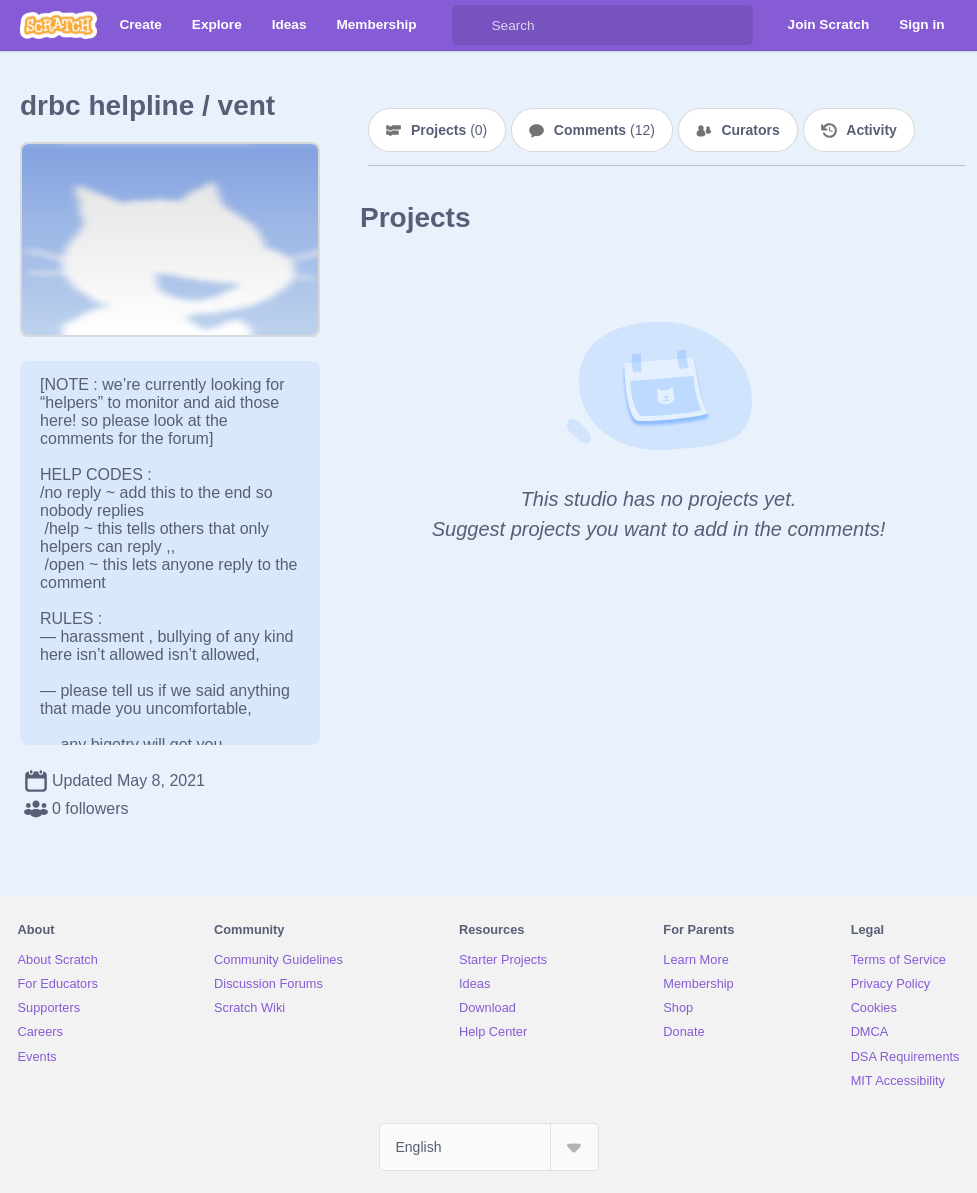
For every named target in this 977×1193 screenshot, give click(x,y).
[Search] (472, 25)
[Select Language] (489, 1147)
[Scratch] (58, 25)
